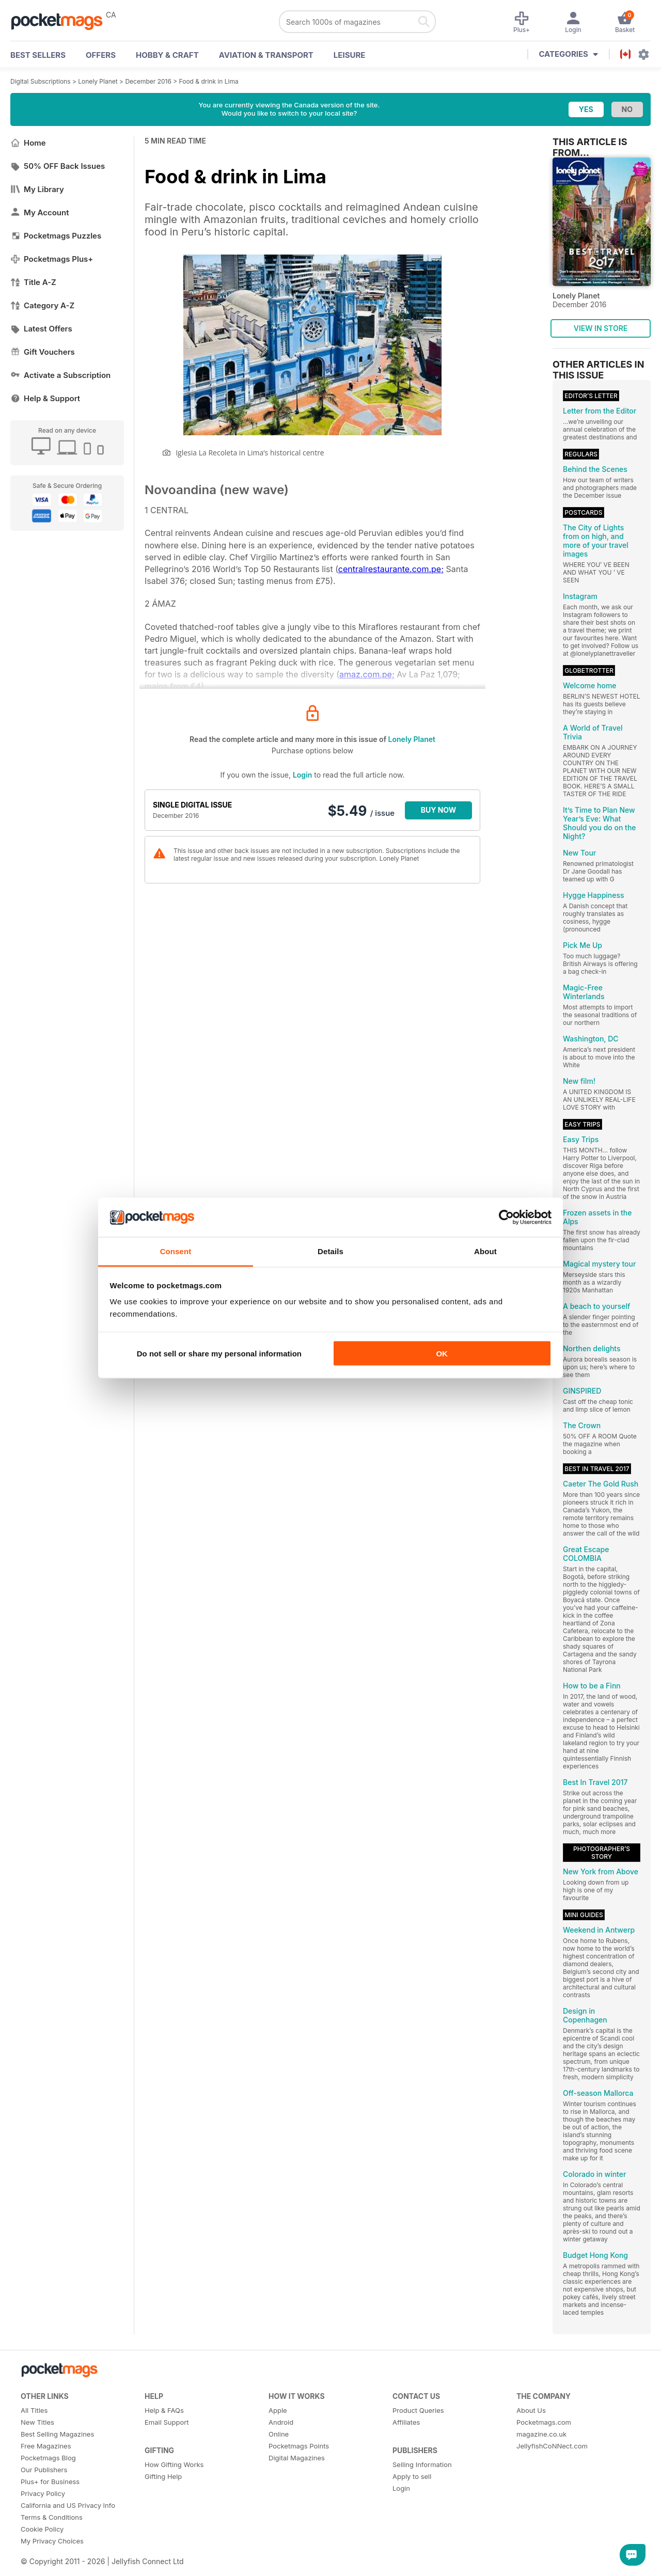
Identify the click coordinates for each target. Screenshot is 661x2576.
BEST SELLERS (38, 55)
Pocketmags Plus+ (51, 259)
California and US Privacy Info (68, 2505)
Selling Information (422, 2464)
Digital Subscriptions (40, 81)
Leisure (350, 55)
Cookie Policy (42, 2529)
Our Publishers (44, 2470)
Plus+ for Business (50, 2481)
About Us (531, 2410)
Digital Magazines (297, 2458)
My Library (37, 189)
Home (28, 143)
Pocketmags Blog (48, 2458)
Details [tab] (330, 1251)
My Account (39, 212)
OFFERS (101, 55)
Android (281, 2422)
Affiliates (406, 2422)
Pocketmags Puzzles (55, 236)
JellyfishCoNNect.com (552, 2446)
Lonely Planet (97, 81)
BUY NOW (439, 809)
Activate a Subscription (60, 375)
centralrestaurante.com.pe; (391, 569)
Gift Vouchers (42, 352)
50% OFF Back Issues (57, 166)
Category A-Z (42, 305)
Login (302, 774)
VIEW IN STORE (601, 328)
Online (279, 2434)
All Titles (34, 2410)
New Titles (37, 2422)
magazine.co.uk (541, 2434)
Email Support (167, 2422)
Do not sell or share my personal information (219, 1353)
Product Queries (418, 2410)
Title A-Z (33, 282)
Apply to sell (411, 2476)
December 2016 (148, 81)
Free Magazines (46, 2446)
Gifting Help (163, 2476)
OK (442, 1353)
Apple (278, 2410)
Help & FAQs (164, 2410)
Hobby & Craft (167, 55)
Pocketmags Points (299, 2446)
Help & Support (45, 398)
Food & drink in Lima (209, 81)
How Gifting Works (174, 2464)
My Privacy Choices (52, 2541)
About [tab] (485, 1251)
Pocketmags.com (543, 2422)
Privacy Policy (43, 2493)
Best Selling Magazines (57, 2434)
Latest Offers (41, 329)
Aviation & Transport (266, 55)
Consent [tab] (176, 1251)
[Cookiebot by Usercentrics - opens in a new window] (506, 1217)
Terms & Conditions (52, 2517)
